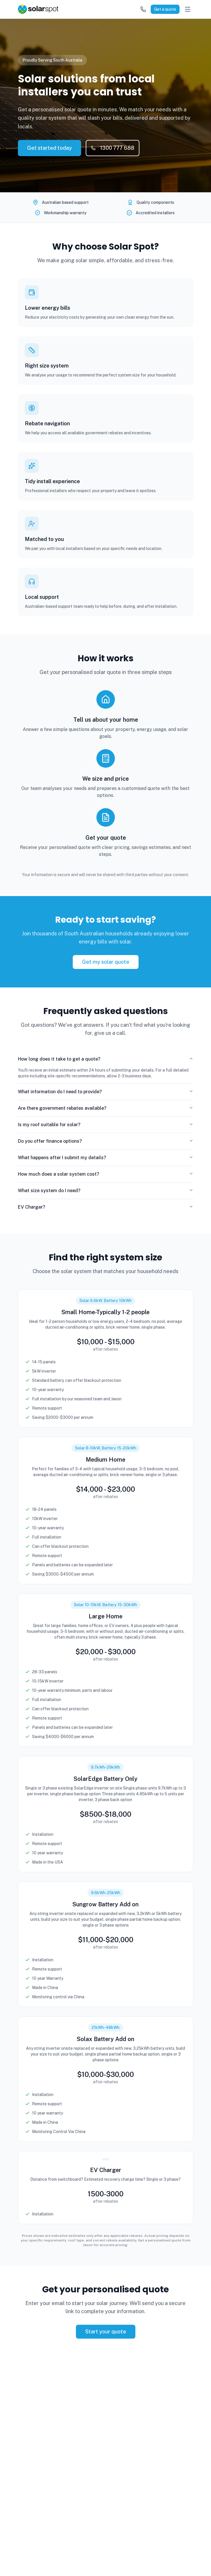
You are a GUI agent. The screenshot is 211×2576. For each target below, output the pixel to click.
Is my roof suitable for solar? (105, 1124)
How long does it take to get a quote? (105, 1059)
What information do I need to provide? (105, 1091)
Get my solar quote (105, 962)
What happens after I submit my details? (105, 1157)
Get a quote (165, 9)
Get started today (49, 148)
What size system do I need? (105, 1190)
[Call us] (143, 9)
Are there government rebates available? (105, 1108)
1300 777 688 (112, 148)
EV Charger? (105, 1207)
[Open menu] (187, 9)
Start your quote (105, 2331)
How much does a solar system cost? (105, 1174)
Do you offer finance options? (105, 1141)
